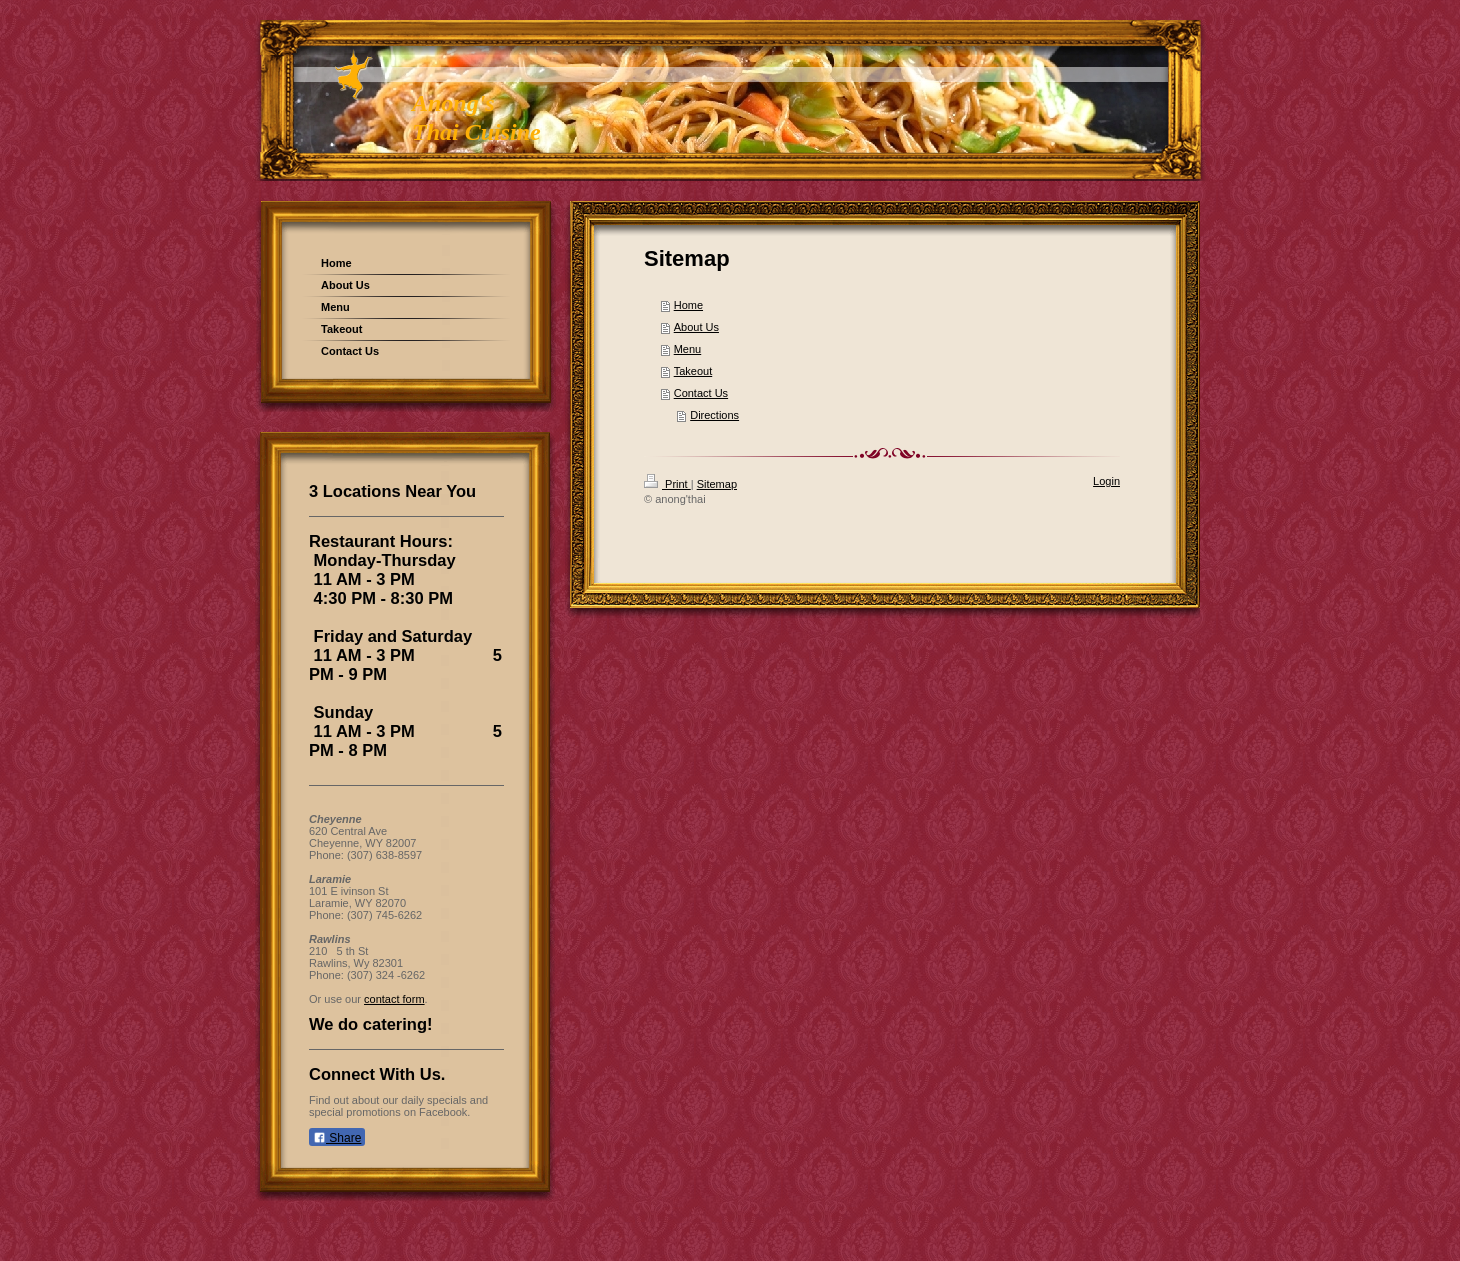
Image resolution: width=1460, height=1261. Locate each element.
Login (1106, 481)
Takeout (693, 371)
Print (667, 484)
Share (337, 1138)
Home (688, 305)
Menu (688, 349)
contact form (394, 999)
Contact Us (701, 393)
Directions (714, 415)
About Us (696, 327)
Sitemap (717, 484)
